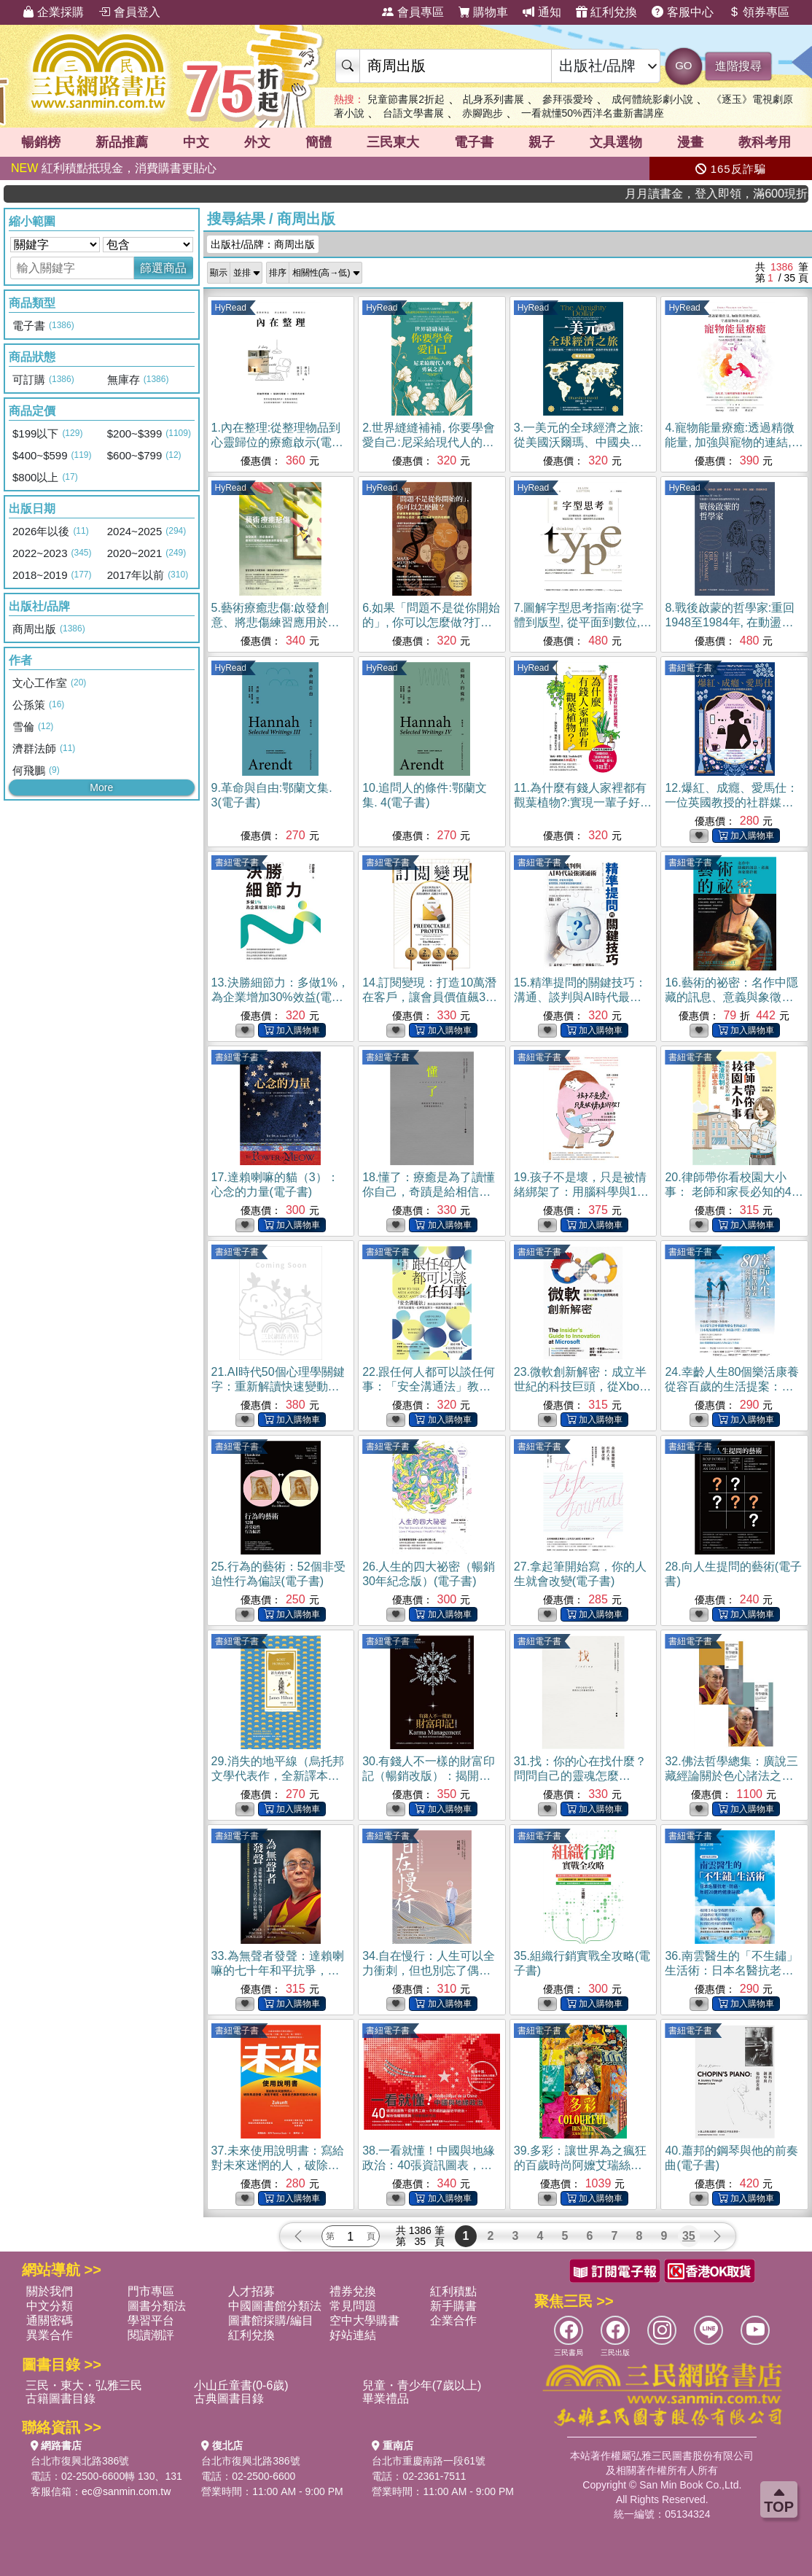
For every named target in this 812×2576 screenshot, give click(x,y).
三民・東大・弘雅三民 (84, 2385)
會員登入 (129, 12)
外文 (257, 142)
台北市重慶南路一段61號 (428, 2461)
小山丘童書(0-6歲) (241, 2385)
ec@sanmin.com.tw (126, 2491)
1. (277, 442)
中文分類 (49, 2306)
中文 (196, 142)
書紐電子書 (690, 668)
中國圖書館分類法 (274, 2306)
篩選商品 (163, 268)
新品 (121, 142)
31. (580, 1776)
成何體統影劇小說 (652, 99)
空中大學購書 (364, 2320)
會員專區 (412, 12)
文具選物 (616, 142)
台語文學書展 (413, 113)
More (101, 787)
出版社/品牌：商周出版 (263, 244)
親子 (541, 142)
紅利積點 (453, 2291)
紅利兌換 (606, 12)
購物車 (483, 12)
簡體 (318, 142)
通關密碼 (49, 2320)
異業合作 (49, 2335)
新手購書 (453, 2306)
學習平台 (151, 2320)
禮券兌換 (352, 2291)
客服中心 (682, 12)
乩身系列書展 (493, 99)
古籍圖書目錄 (60, 2398)
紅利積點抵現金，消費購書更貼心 (113, 168)
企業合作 (453, 2320)
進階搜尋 (738, 66)
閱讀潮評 (151, 2335)
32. (731, 1776)
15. (580, 997)
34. (428, 1970)
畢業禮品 (385, 2398)
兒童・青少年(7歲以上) (422, 2385)
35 (688, 2236)
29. (277, 1776)
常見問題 (352, 2306)
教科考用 (764, 142)
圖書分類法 (157, 2306)
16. (731, 997)
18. (428, 1192)
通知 (542, 12)
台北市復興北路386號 (80, 2461)
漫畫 (690, 142)
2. (428, 442)
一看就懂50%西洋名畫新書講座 (592, 113)
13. (280, 997)
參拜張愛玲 (567, 99)
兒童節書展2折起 (406, 99)
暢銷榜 (40, 142)
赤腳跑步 (482, 113)
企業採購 (53, 12)
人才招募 (251, 2291)
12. (731, 802)
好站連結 (352, 2335)
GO (683, 65)
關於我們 (49, 2291)
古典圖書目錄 (229, 2398)
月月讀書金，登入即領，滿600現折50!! (749, 193)
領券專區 (758, 12)
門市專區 (151, 2291)
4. (734, 442)
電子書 (473, 142)
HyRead (230, 308)
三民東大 (393, 142)
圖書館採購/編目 (270, 2320)
